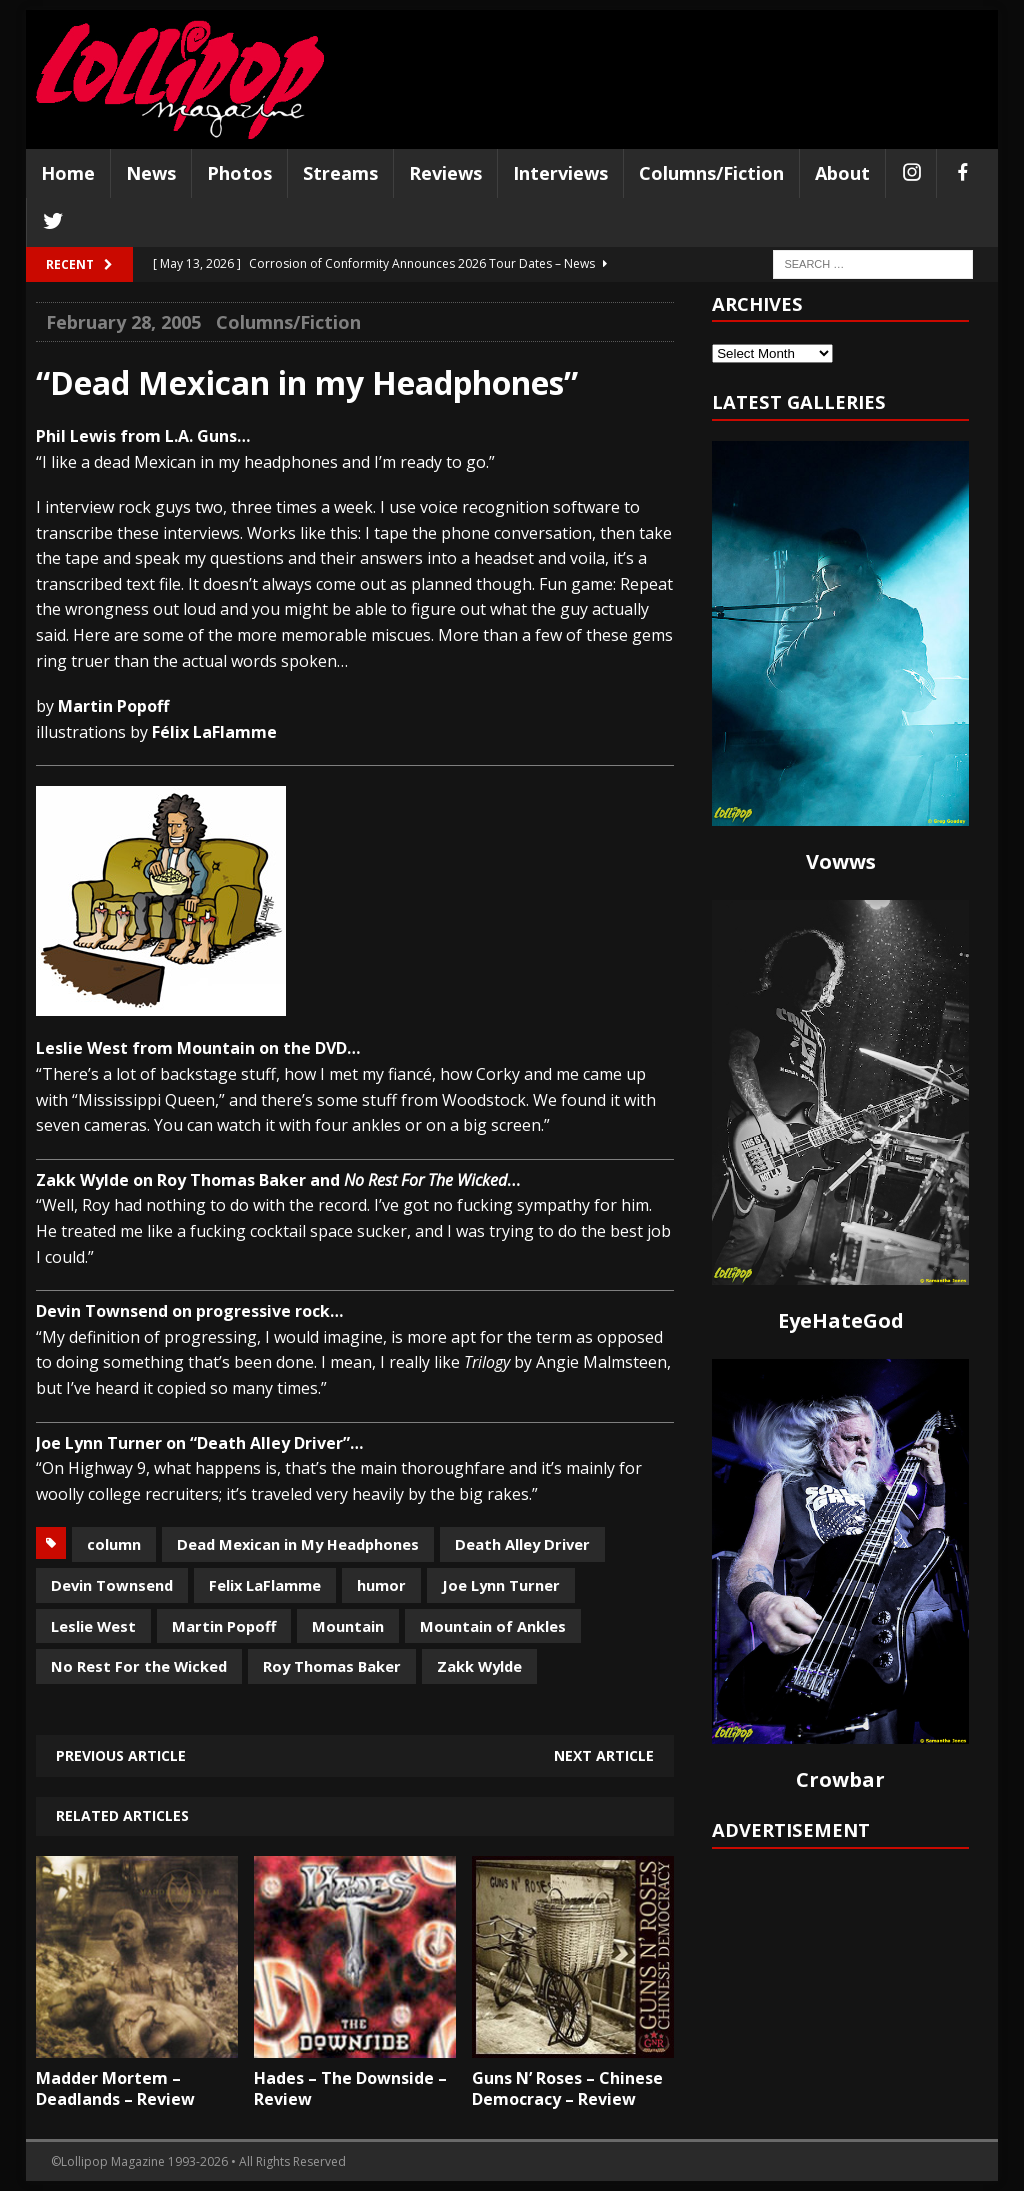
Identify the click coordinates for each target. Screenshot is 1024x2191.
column (114, 1544)
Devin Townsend (112, 1585)
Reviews (445, 173)
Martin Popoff (224, 1626)
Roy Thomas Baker (332, 1666)
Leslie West (93, 1626)
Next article (604, 1755)
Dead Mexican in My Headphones (298, 1544)
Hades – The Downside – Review (350, 2088)
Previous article (121, 1755)
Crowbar (840, 1779)
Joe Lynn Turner (501, 1585)
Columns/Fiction (711, 173)
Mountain (348, 1626)
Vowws (841, 861)
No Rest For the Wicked (139, 1666)
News (151, 173)
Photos (239, 173)
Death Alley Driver (522, 1544)
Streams (340, 173)
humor (381, 1585)
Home (68, 173)
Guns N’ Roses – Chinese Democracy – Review (567, 2088)
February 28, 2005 (123, 322)
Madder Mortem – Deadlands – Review (115, 2088)
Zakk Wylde (479, 1666)
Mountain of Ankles (493, 1626)
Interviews (560, 173)
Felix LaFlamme (265, 1585)
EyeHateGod (841, 1320)
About (842, 173)
